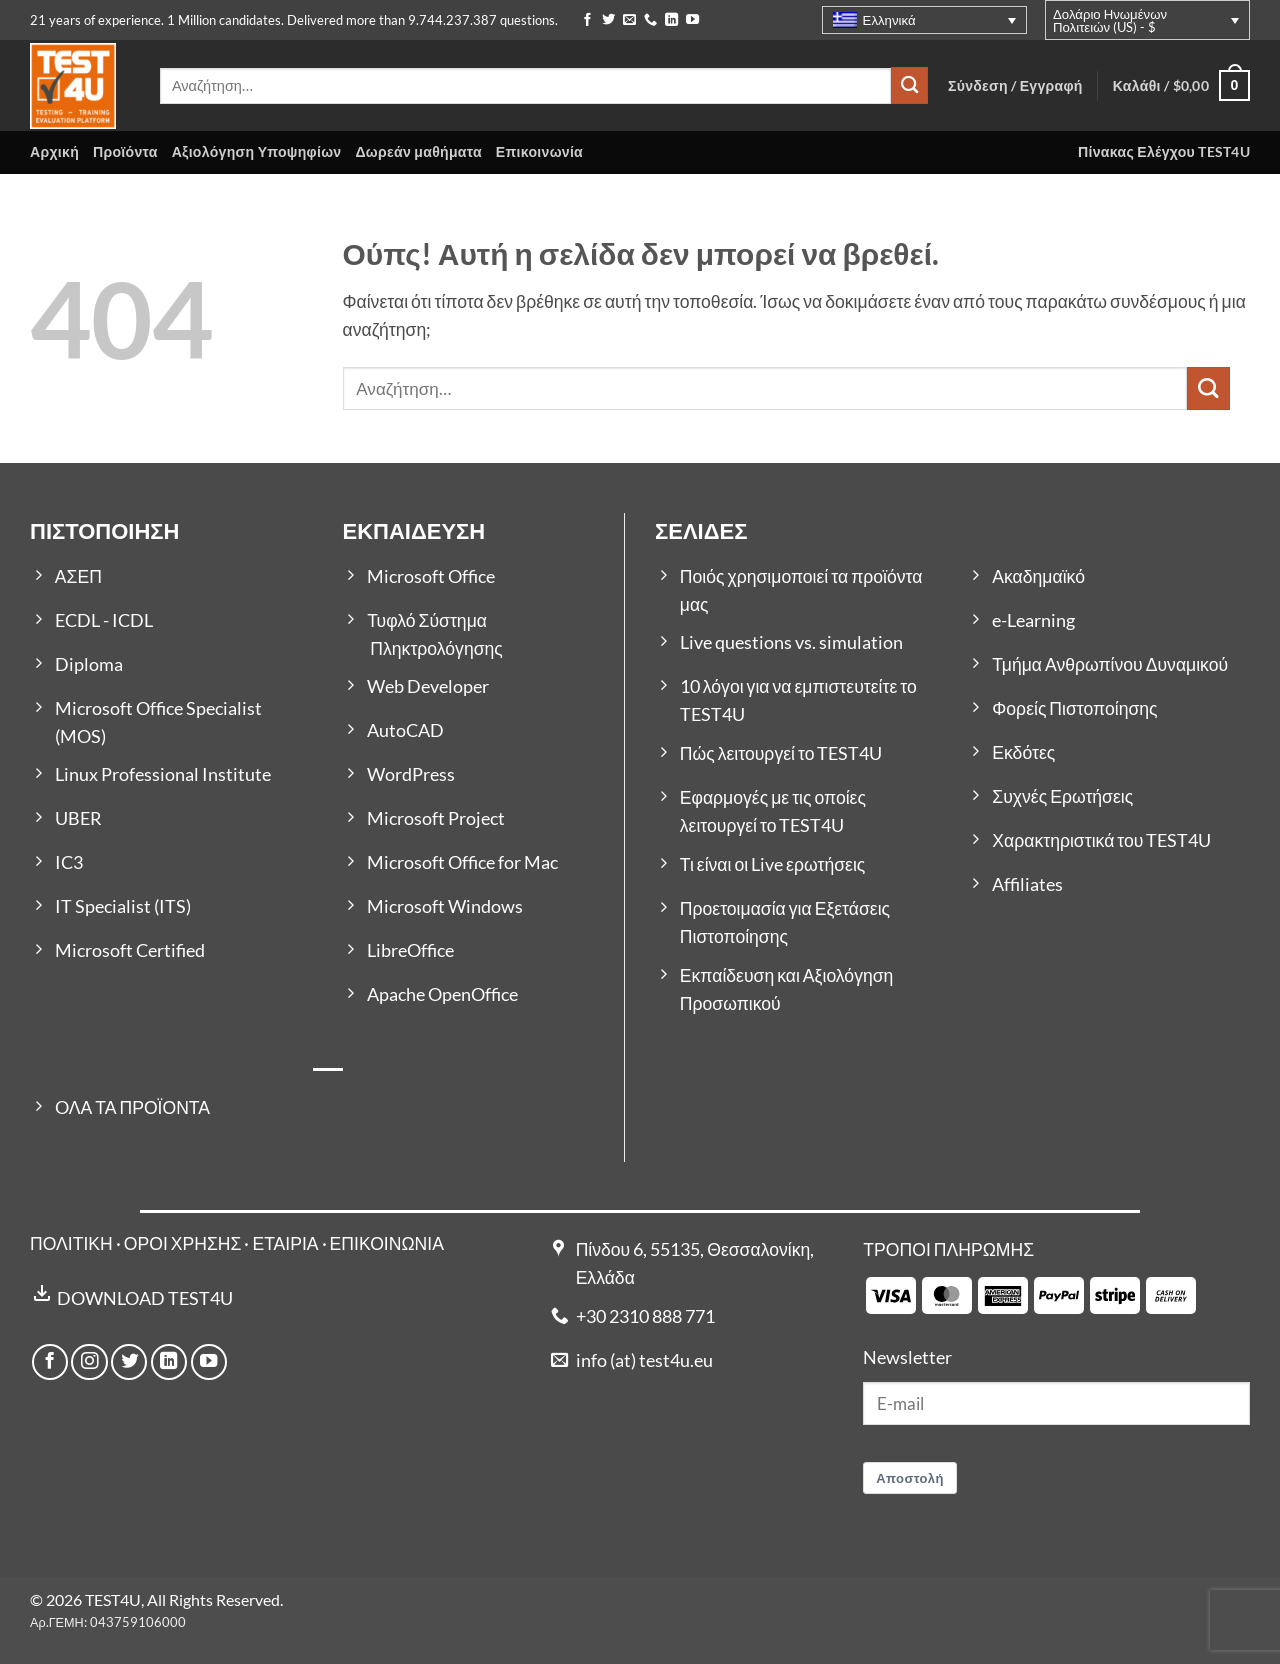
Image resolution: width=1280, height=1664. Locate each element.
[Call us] (650, 20)
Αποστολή (910, 1478)
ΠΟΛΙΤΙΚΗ (71, 1243)
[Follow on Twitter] (608, 20)
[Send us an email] (629, 20)
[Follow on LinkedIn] (671, 20)
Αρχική (54, 151)
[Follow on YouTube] (692, 20)
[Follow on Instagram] (89, 1362)
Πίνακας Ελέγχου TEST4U (1164, 151)
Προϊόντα (125, 151)
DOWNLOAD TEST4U (145, 1298)
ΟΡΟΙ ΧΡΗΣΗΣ (183, 1243)
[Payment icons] (1031, 1293)
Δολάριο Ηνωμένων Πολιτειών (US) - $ (1110, 20)
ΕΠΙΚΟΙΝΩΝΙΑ (387, 1243)
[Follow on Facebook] (587, 20)
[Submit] (909, 85)
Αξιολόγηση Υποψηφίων (257, 151)
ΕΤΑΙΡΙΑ (286, 1243)
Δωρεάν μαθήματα (418, 151)
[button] (1181, 85)
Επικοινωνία (539, 151)
